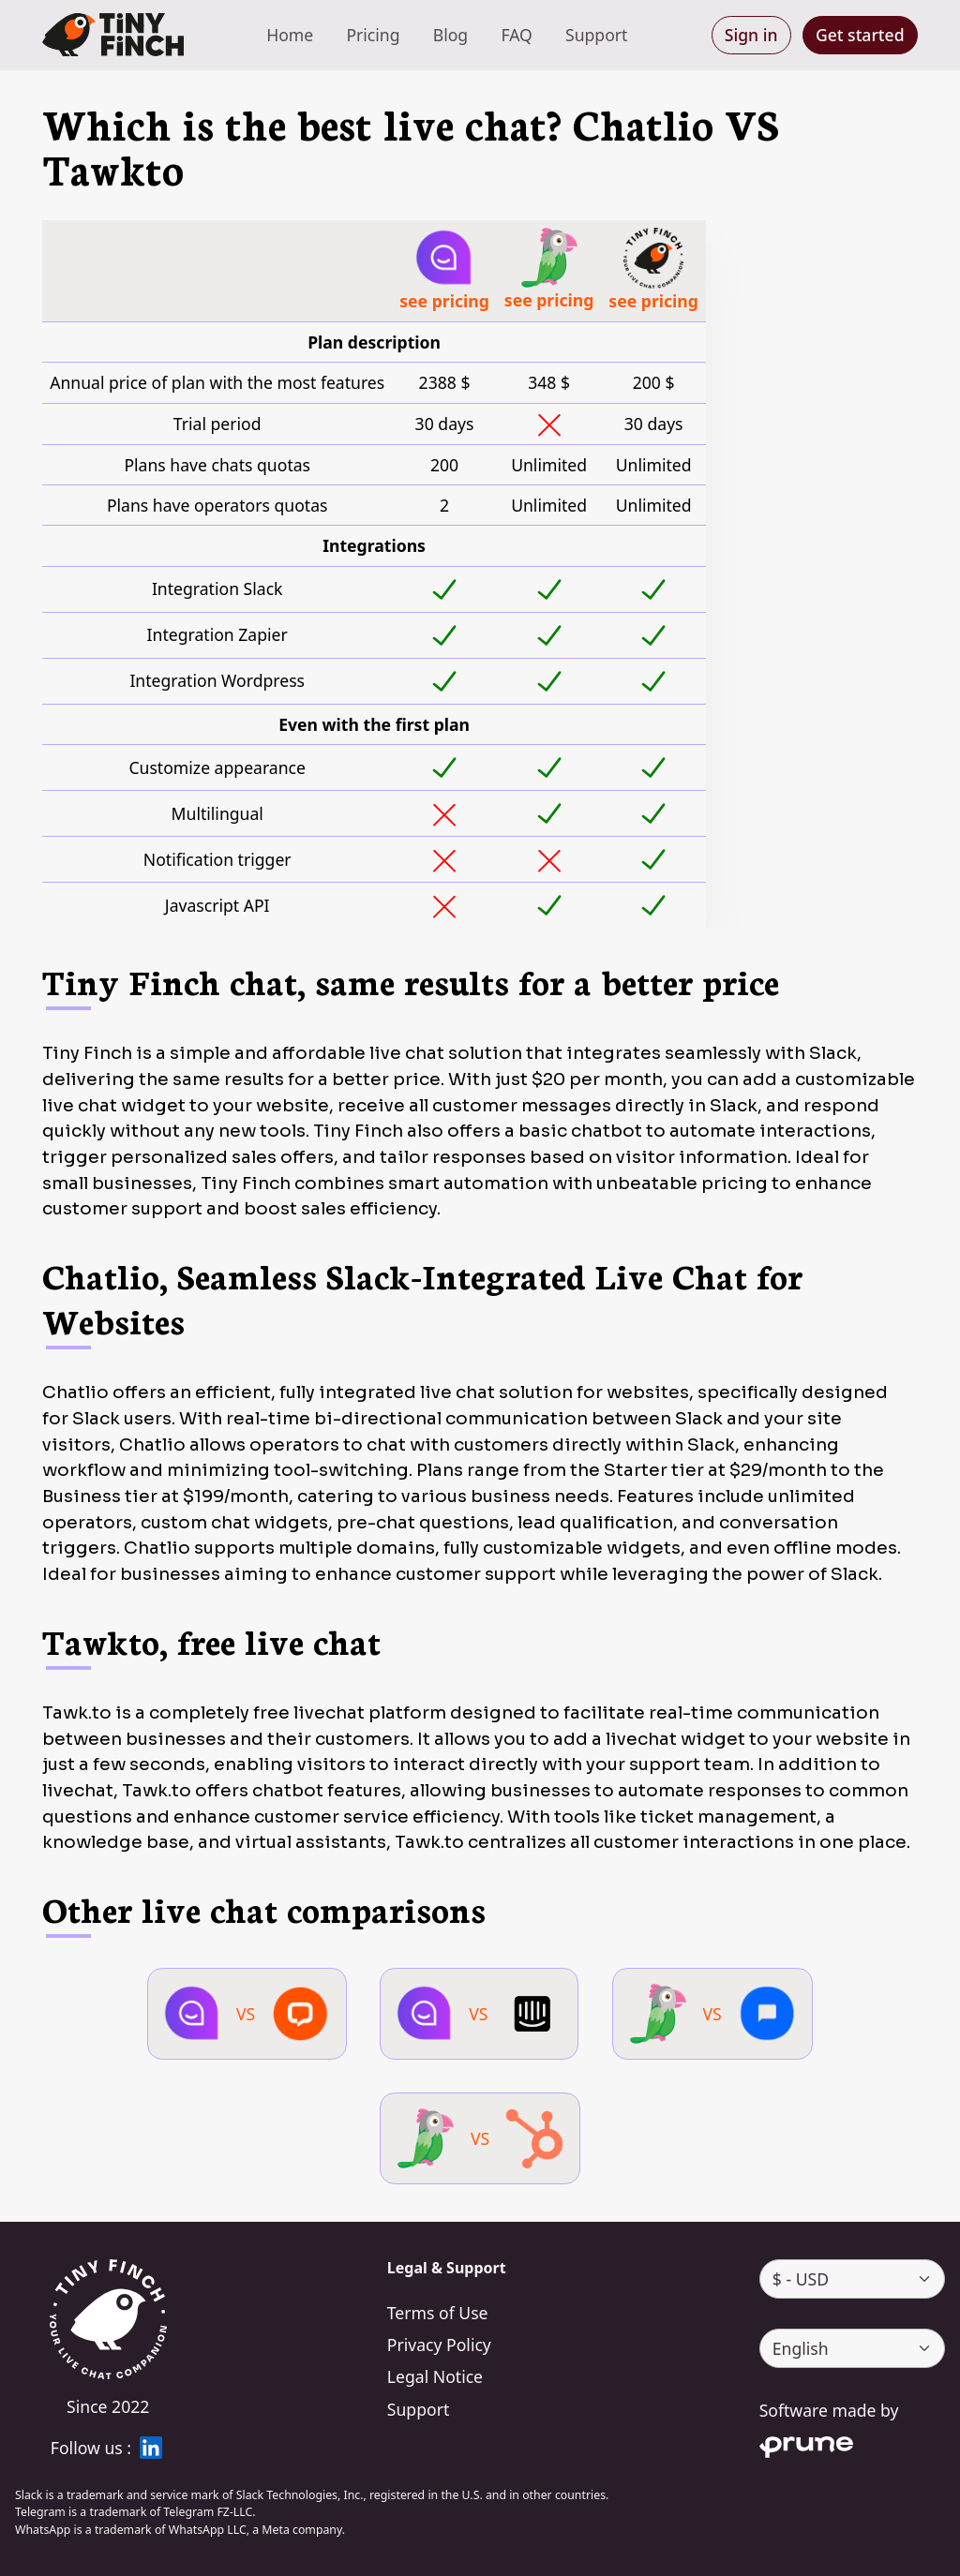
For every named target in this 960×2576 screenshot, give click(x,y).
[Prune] (852, 2444)
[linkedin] (151, 2448)
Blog (450, 34)
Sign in (751, 34)
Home (289, 34)
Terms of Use (437, 2312)
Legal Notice (435, 2376)
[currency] (852, 2279)
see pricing (444, 301)
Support (596, 34)
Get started (860, 34)
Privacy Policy (439, 2344)
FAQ (516, 34)
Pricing (372, 34)
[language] (852, 2348)
